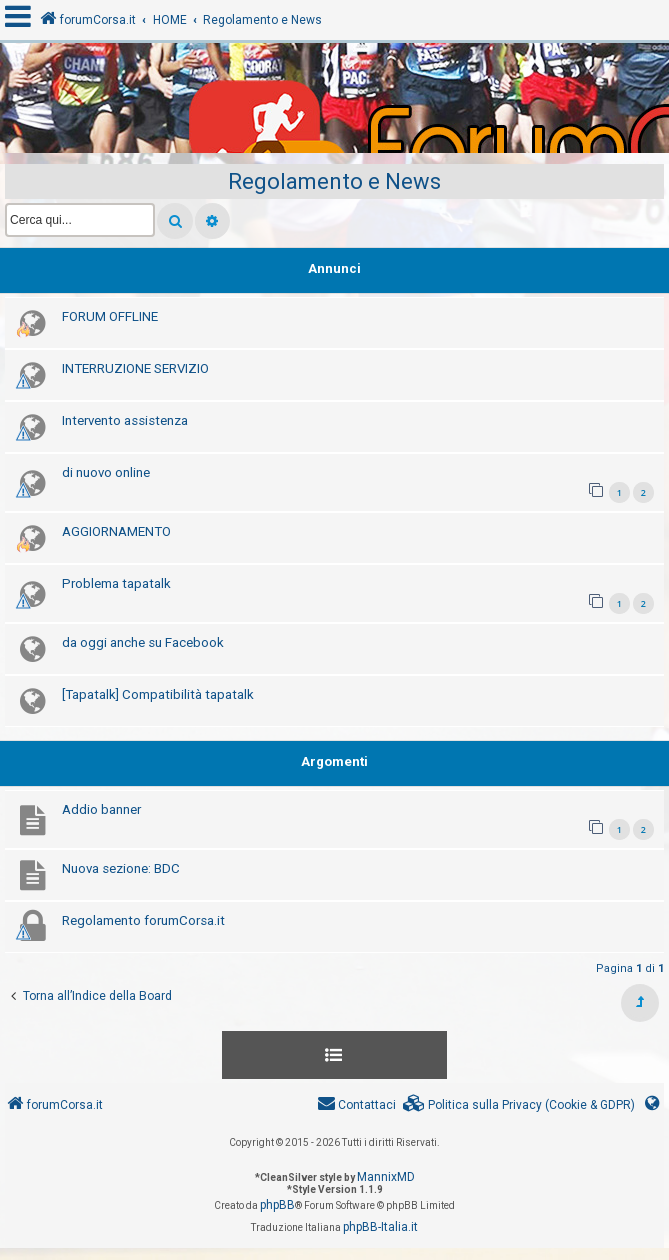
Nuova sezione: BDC (121, 868)
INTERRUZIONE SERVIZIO (135, 368)
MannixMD (386, 1177)
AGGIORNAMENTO (116, 531)
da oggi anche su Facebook (143, 642)
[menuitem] (519, 1105)
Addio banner (101, 809)
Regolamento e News (334, 181)
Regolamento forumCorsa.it (143, 920)
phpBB (277, 1205)
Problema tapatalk (116, 583)
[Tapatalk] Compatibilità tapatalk (158, 694)
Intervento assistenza (125, 420)
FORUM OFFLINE (110, 316)
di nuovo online (106, 472)
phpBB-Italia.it (380, 1227)
